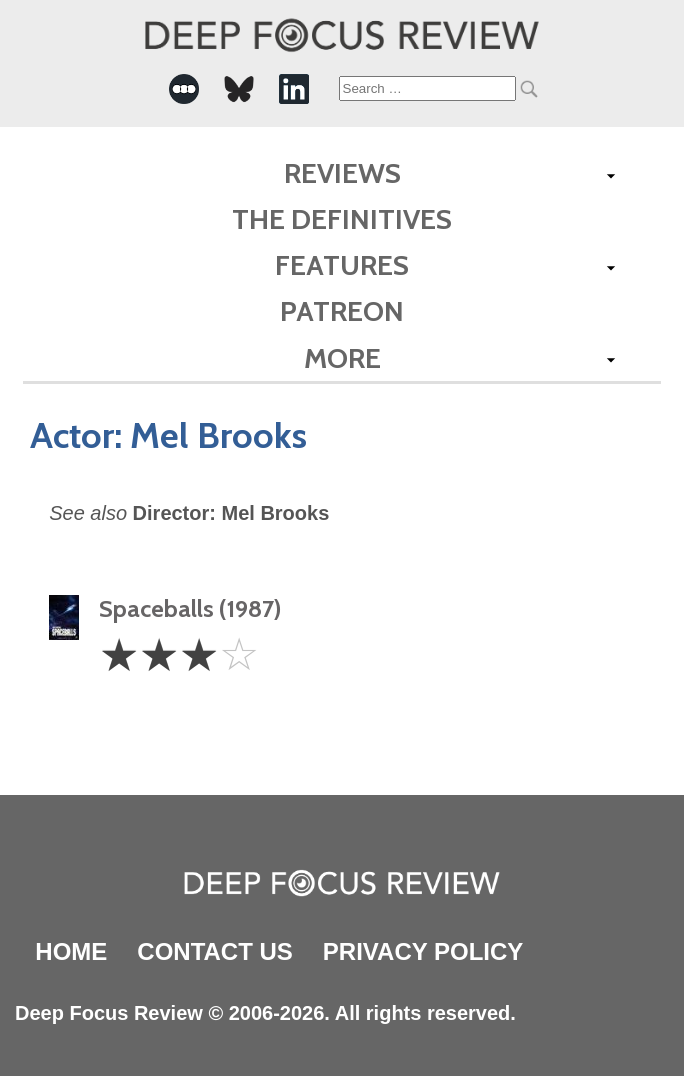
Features (342, 265)
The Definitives (342, 219)
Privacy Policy (423, 951)
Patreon (342, 311)
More (342, 358)
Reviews (342, 173)
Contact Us (215, 951)
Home (71, 951)
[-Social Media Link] (184, 89)
